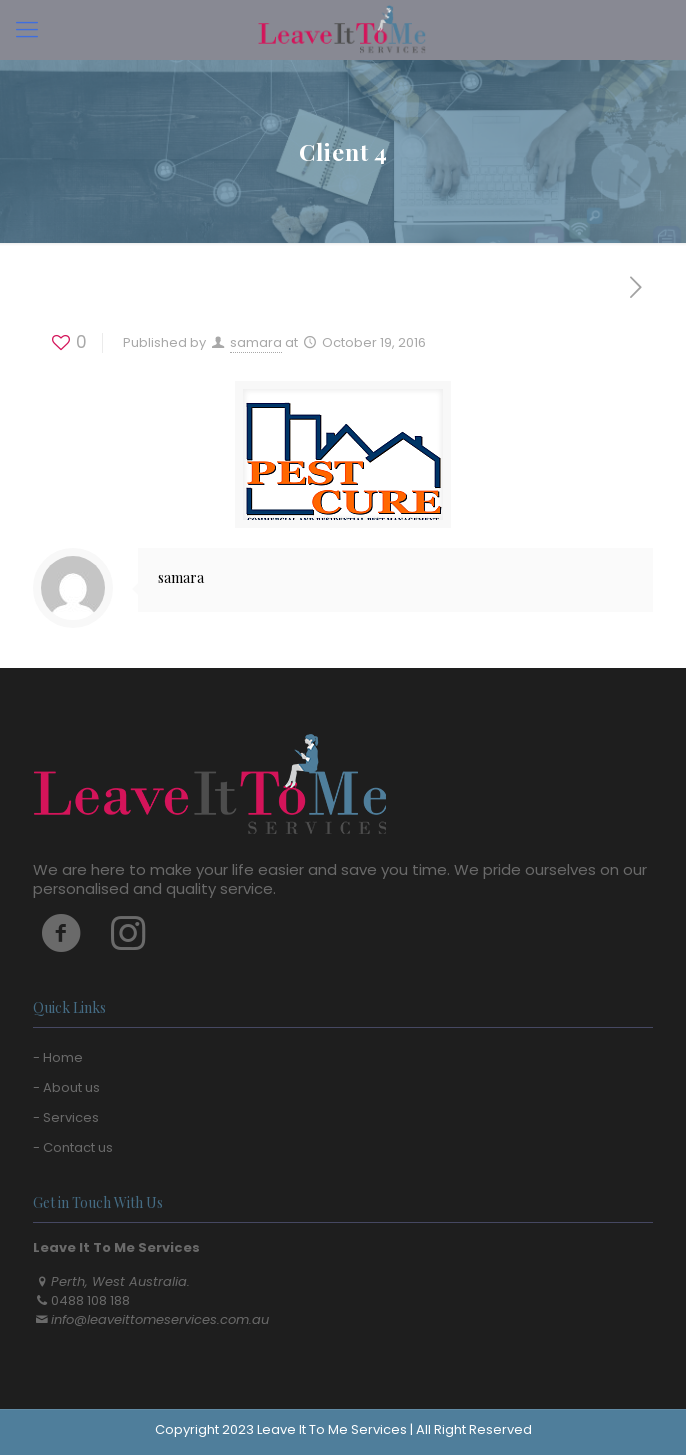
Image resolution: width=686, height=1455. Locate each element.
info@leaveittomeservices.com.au (160, 1319)
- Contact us (73, 1147)
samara (256, 342)
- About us (66, 1087)
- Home (58, 1057)
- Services (66, 1117)
